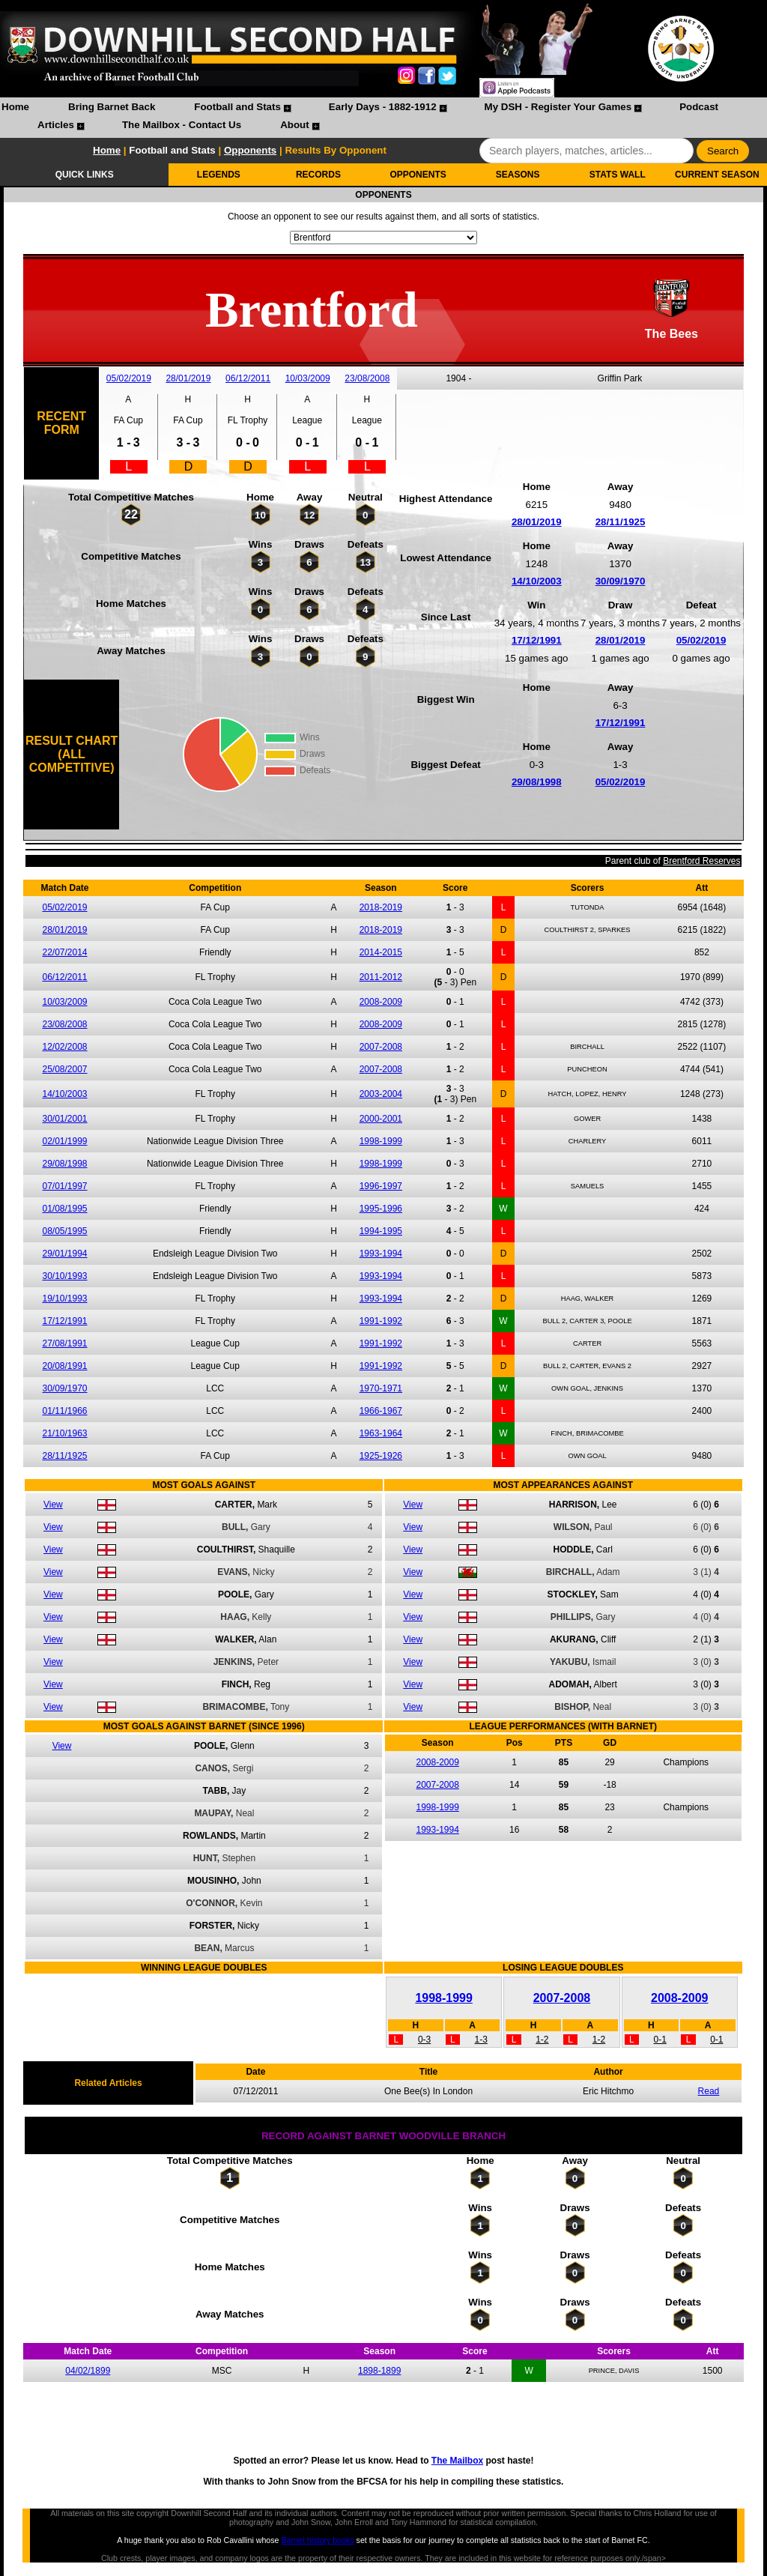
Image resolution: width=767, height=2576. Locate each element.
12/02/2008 (64, 1046)
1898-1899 (379, 2370)
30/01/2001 (64, 1118)
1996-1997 (381, 1186)
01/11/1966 (64, 1411)
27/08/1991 (64, 1343)
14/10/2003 (537, 581)
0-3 (424, 2039)
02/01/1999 (64, 1141)
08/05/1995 (64, 1231)
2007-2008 (381, 1046)
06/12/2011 (247, 378)
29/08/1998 (537, 781)
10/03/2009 (307, 378)
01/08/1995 (64, 1208)
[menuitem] (15, 109)
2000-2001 (381, 1118)
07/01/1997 (64, 1186)
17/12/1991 (537, 640)
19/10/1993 (64, 1298)
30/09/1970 (620, 581)
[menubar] (383, 117)
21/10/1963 (64, 1433)
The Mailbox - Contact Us (181, 124)
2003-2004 (381, 1094)
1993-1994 (381, 1253)
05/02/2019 (128, 378)
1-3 (481, 2039)
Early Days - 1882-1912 (383, 106)
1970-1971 (381, 1388)
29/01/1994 (64, 1253)
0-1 (659, 2039)
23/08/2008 (367, 378)
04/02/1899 (87, 2370)
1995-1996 (381, 1208)
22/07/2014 (64, 952)
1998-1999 (381, 1141)
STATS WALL (617, 174)
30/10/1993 (64, 1276)
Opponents (250, 150)
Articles (55, 124)
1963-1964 (381, 1433)
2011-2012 (381, 977)
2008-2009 (381, 1002)
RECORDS (318, 174)
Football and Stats (237, 106)
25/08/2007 (64, 1069)
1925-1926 (381, 1456)
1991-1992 (381, 1321)
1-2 (542, 2039)
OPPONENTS (417, 174)
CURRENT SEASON (717, 174)
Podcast (698, 106)
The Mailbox (457, 2460)
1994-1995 (381, 1231)
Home (15, 106)
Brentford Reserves (701, 861)
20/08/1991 (64, 1366)
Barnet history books (317, 2540)
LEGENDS (218, 174)
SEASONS (518, 174)
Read (709, 2091)
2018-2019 (381, 907)
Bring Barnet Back (111, 106)
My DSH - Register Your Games (558, 106)
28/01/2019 (188, 378)
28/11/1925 (620, 521)
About (294, 124)
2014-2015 (381, 952)
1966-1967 (381, 1411)
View (53, 1504)
